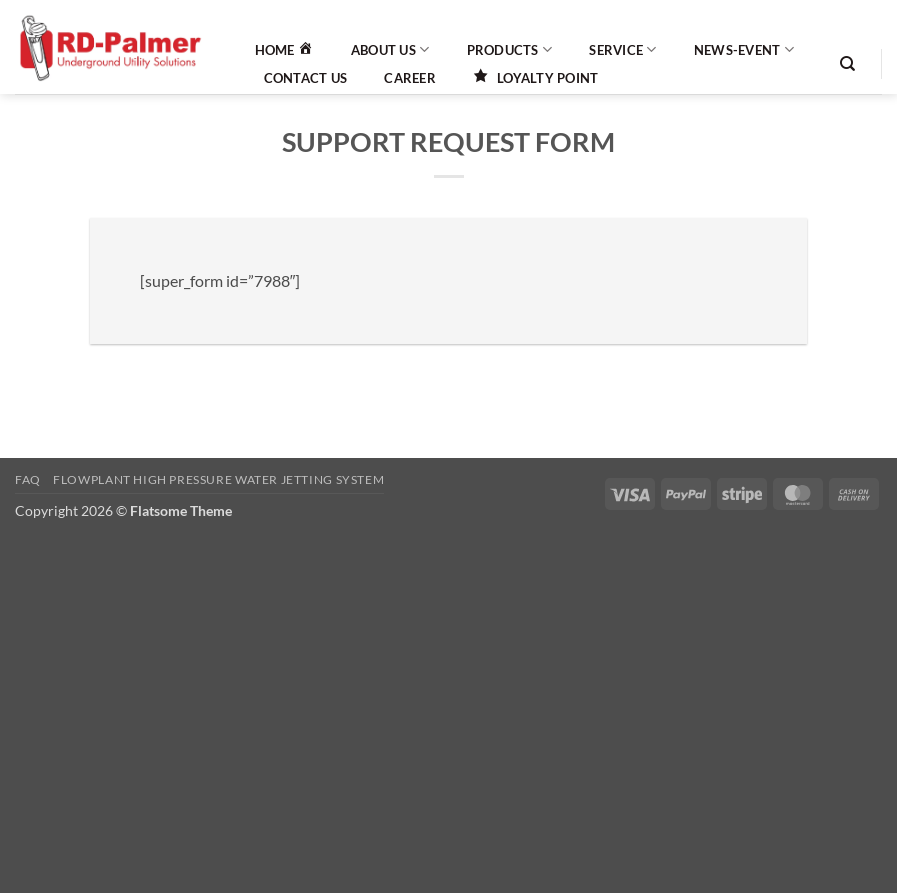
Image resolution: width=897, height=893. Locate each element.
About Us (390, 49)
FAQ (28, 479)
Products (510, 49)
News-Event (744, 49)
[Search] (847, 64)
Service (622, 49)
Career (410, 78)
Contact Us (306, 78)
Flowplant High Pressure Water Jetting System (218, 479)
